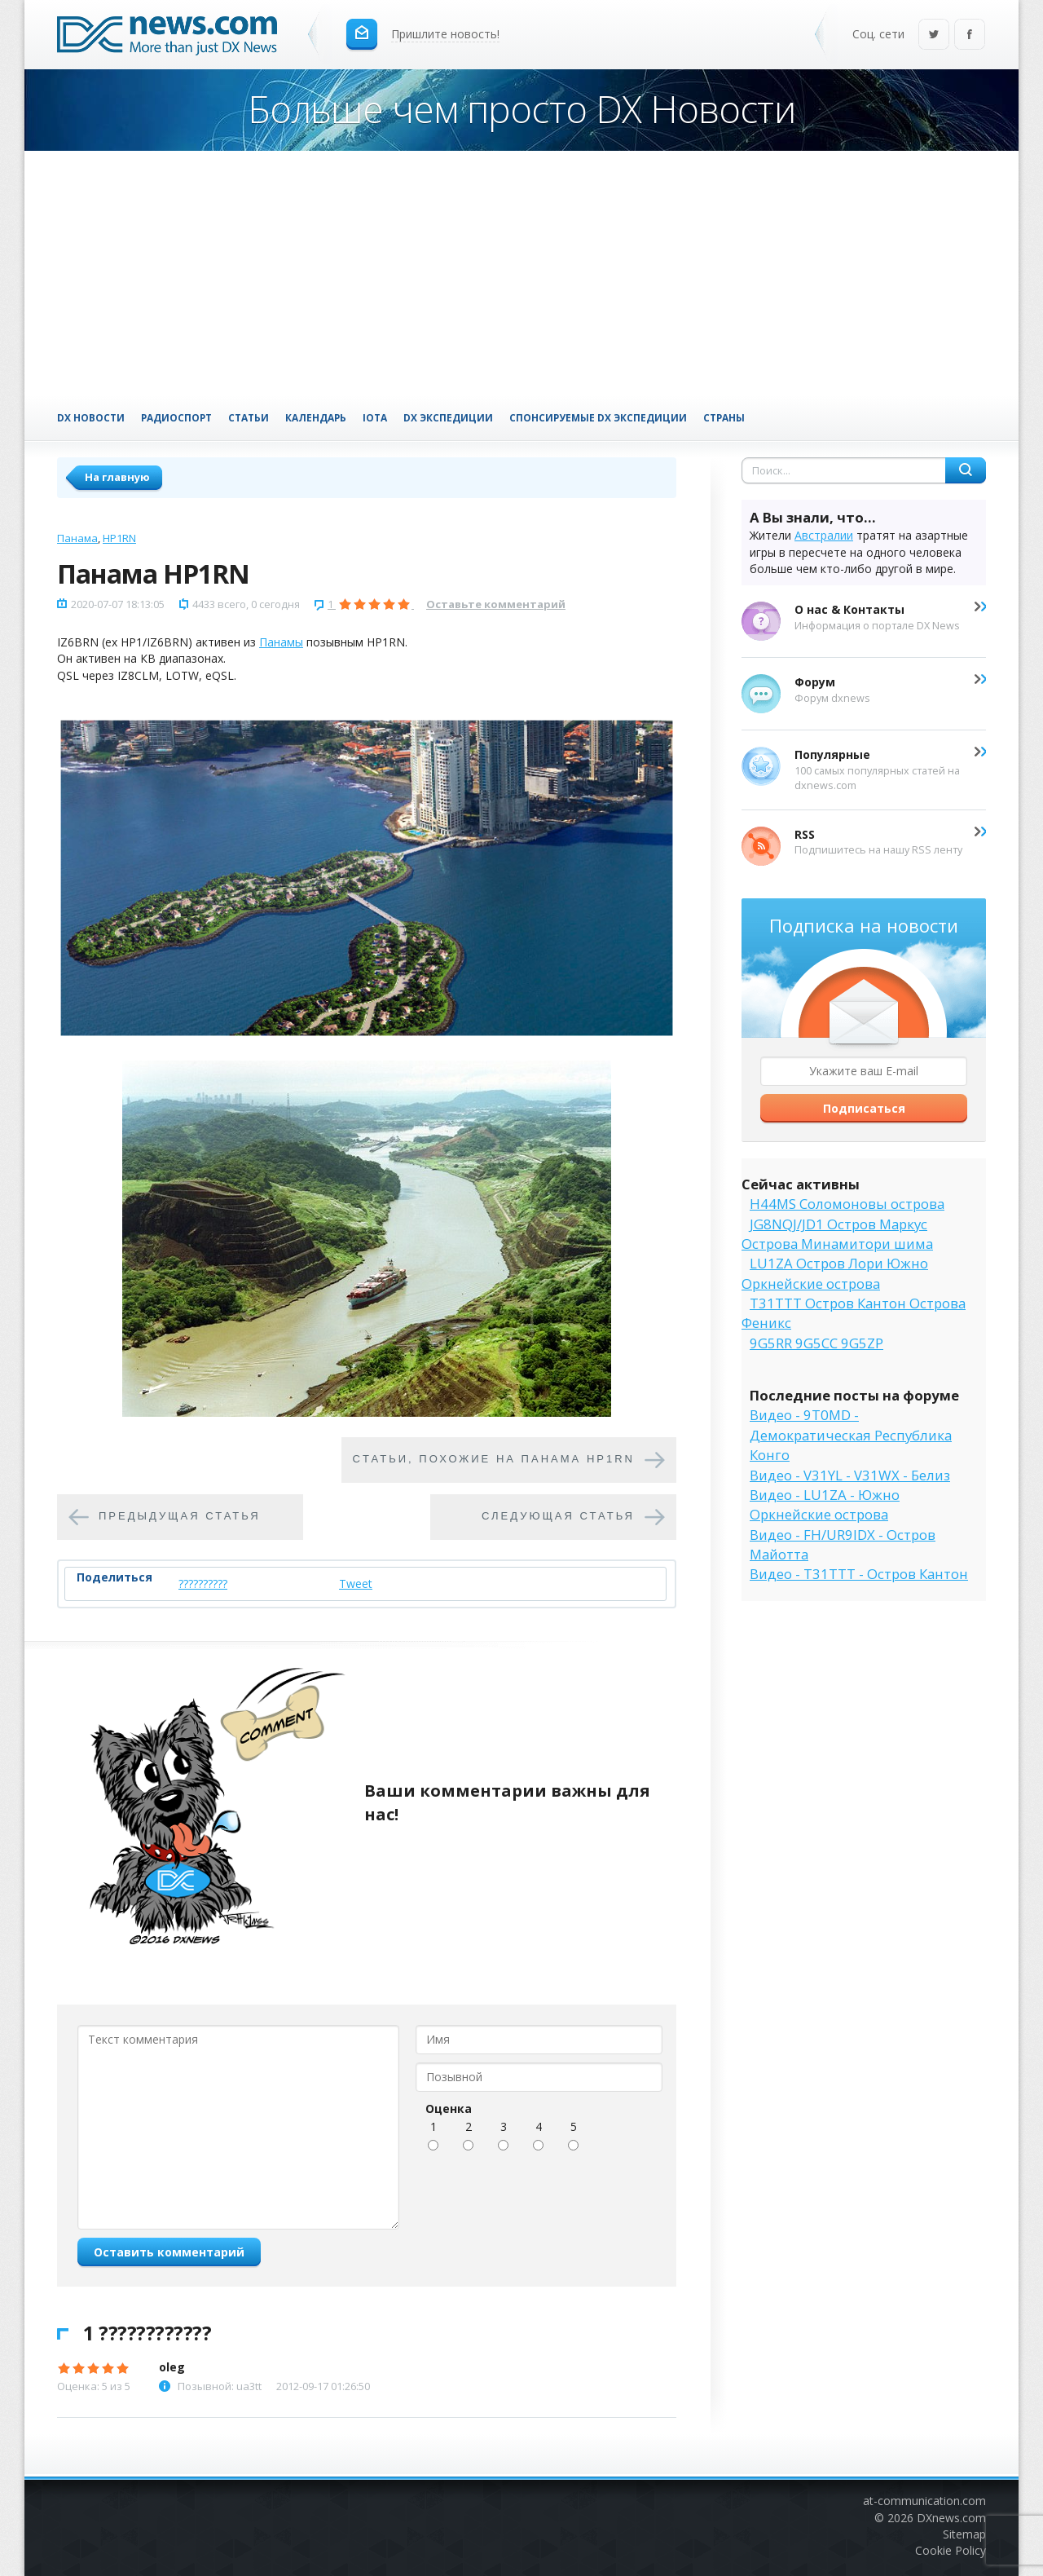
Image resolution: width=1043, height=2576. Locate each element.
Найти (965, 470)
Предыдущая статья (180, 1516)
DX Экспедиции (448, 417)
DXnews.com (951, 2517)
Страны (724, 417)
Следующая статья (558, 1516)
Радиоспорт (176, 417)
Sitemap (964, 2534)
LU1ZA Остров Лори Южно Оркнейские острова (835, 1273)
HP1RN (119, 538)
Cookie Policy (950, 2550)
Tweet (355, 1583)
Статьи (248, 417)
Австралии (823, 535)
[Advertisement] (521, 273)
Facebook (969, 35)
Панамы (281, 642)
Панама (77, 538)
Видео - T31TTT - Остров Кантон (859, 1573)
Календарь (315, 417)
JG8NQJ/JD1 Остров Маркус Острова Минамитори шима (837, 1234)
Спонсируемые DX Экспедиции (598, 417)
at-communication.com (924, 2500)
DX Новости (91, 417)
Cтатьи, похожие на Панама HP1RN (494, 1459)
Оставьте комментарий (496, 604)
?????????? (202, 1583)
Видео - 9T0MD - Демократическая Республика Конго (851, 1434)
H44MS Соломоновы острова (847, 1203)
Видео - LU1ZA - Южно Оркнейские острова (825, 1504)
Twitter (934, 35)
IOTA (375, 417)
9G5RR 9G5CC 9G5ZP (816, 1343)
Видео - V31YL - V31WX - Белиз (850, 1475)
